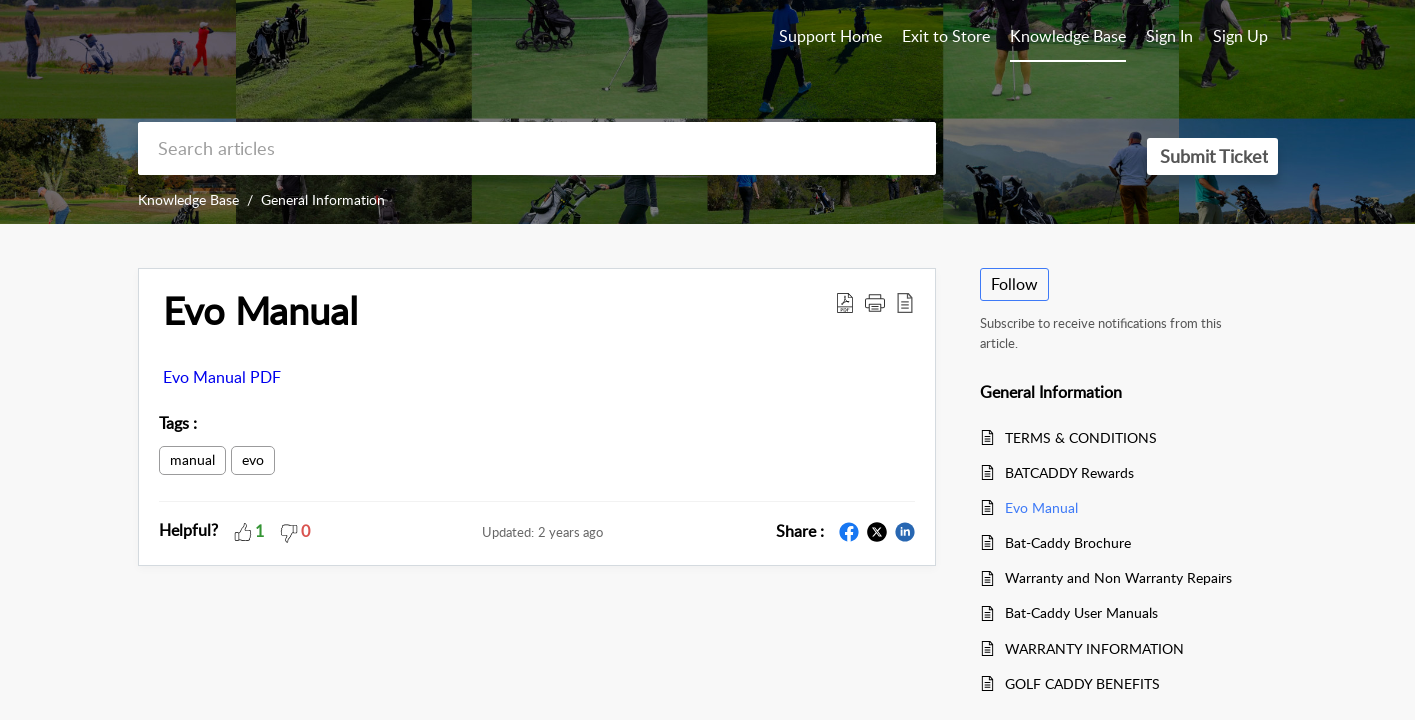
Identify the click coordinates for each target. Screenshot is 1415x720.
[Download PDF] (845, 302)
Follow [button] (1014, 284)
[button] (875, 302)
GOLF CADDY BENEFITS (1082, 683)
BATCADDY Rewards (1069, 472)
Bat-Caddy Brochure (1068, 542)
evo (253, 459)
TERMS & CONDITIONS (1081, 437)
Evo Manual (260, 311)
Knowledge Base (188, 199)
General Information (323, 199)
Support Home (830, 36)
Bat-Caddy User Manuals (1081, 612)
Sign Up (1240, 36)
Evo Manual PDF (222, 377)
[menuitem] (1169, 38)
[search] (537, 148)
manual (192, 459)
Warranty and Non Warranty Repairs (1118, 577)
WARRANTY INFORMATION (1094, 648)
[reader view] (905, 302)
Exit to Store (946, 36)
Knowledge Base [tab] (1068, 36)
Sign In (1169, 36)
